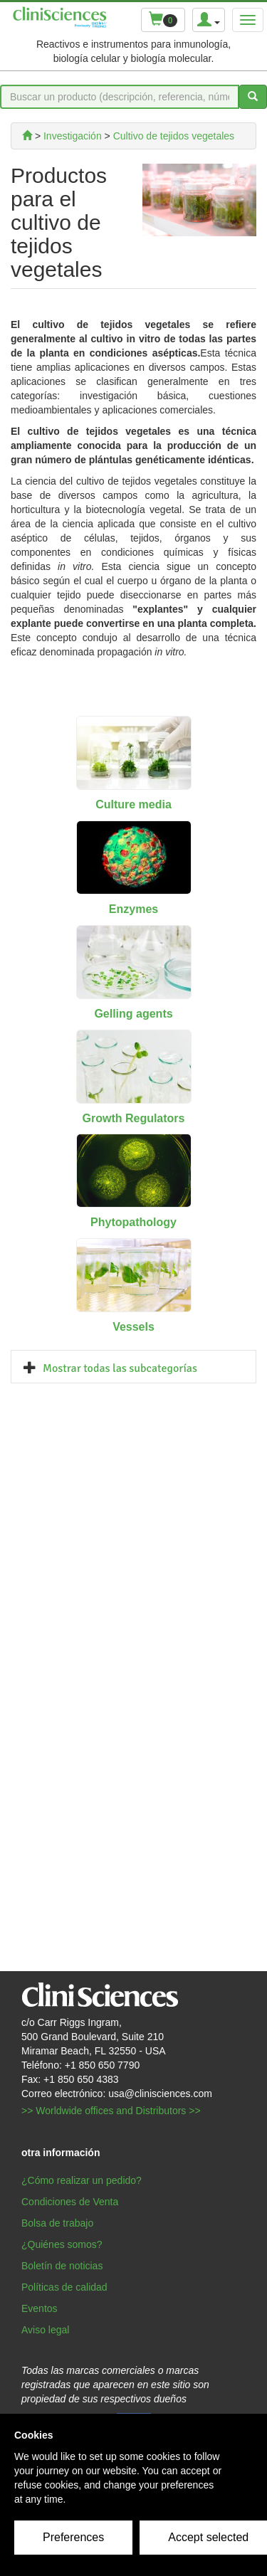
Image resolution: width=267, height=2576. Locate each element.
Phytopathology (133, 1222)
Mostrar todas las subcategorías (120, 1368)
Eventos (39, 2308)
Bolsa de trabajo (57, 2223)
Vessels (133, 1327)
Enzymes (133, 909)
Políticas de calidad (64, 2287)
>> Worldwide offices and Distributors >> (111, 2110)
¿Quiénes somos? (62, 2244)
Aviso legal (45, 2329)
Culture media (133, 804)
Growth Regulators (133, 1118)
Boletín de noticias (62, 2265)
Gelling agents (133, 1014)
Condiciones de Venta (69, 2201)
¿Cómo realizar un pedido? (81, 2180)
